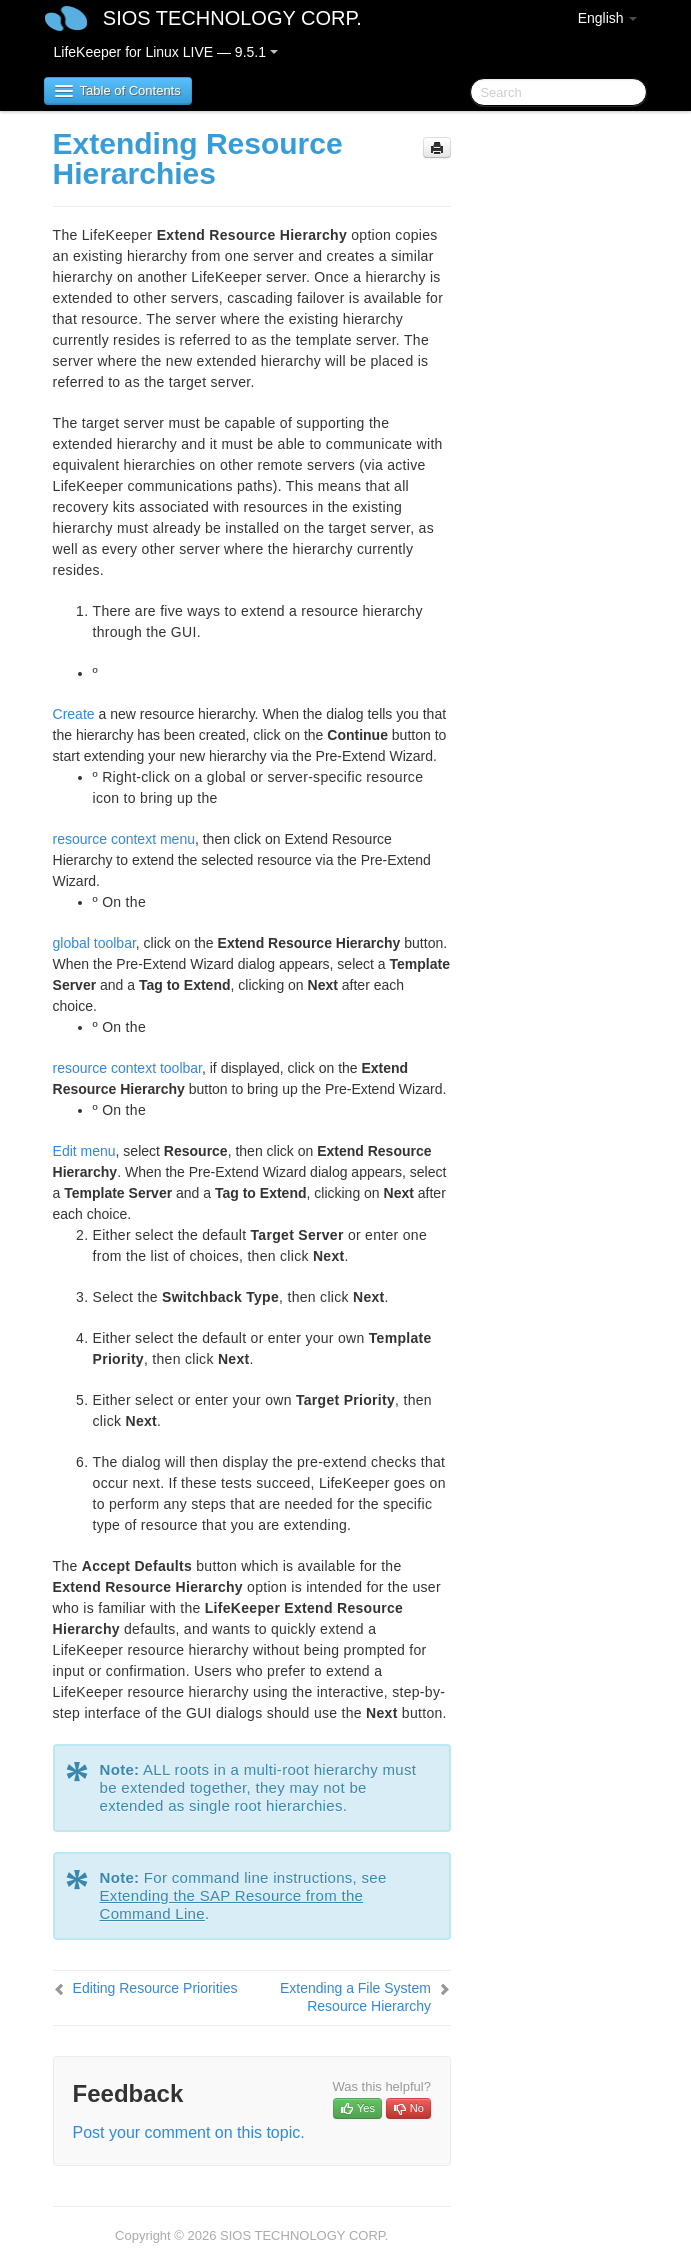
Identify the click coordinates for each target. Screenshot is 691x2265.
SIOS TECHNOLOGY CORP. (232, 18)
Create (74, 714)
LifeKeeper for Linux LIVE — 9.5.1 (166, 52)
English (608, 18)
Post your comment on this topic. (189, 2132)
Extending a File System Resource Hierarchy (355, 1997)
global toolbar (94, 943)
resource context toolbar (127, 1068)
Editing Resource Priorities (155, 1988)
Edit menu (84, 1151)
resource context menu (124, 839)
